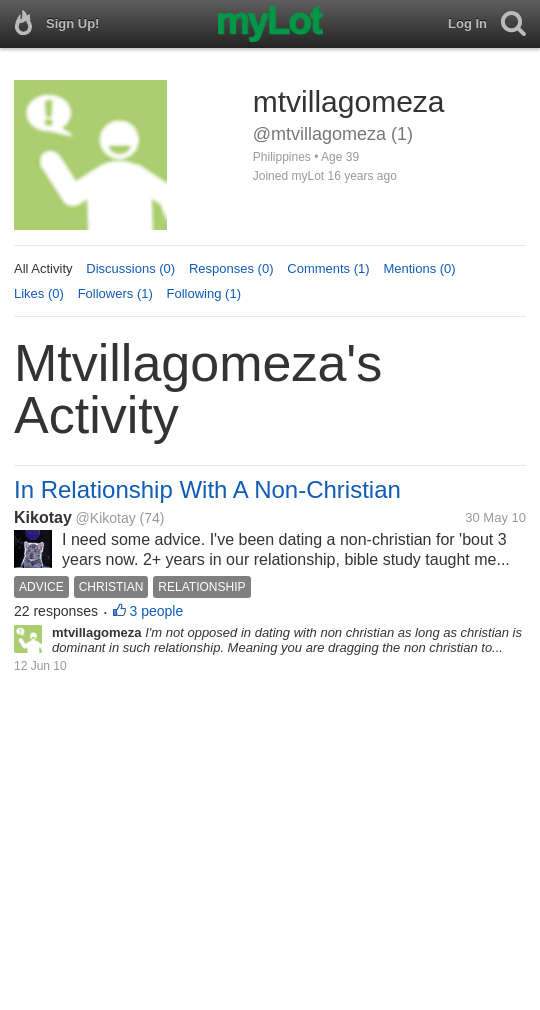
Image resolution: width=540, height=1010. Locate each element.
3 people (157, 611)
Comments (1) (328, 268)
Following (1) (204, 293)
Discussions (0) (130, 268)
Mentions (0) (419, 268)
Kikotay (43, 517)
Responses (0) (231, 268)
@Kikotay (106, 518)
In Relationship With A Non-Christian (207, 489)
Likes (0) (39, 293)
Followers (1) (115, 293)
